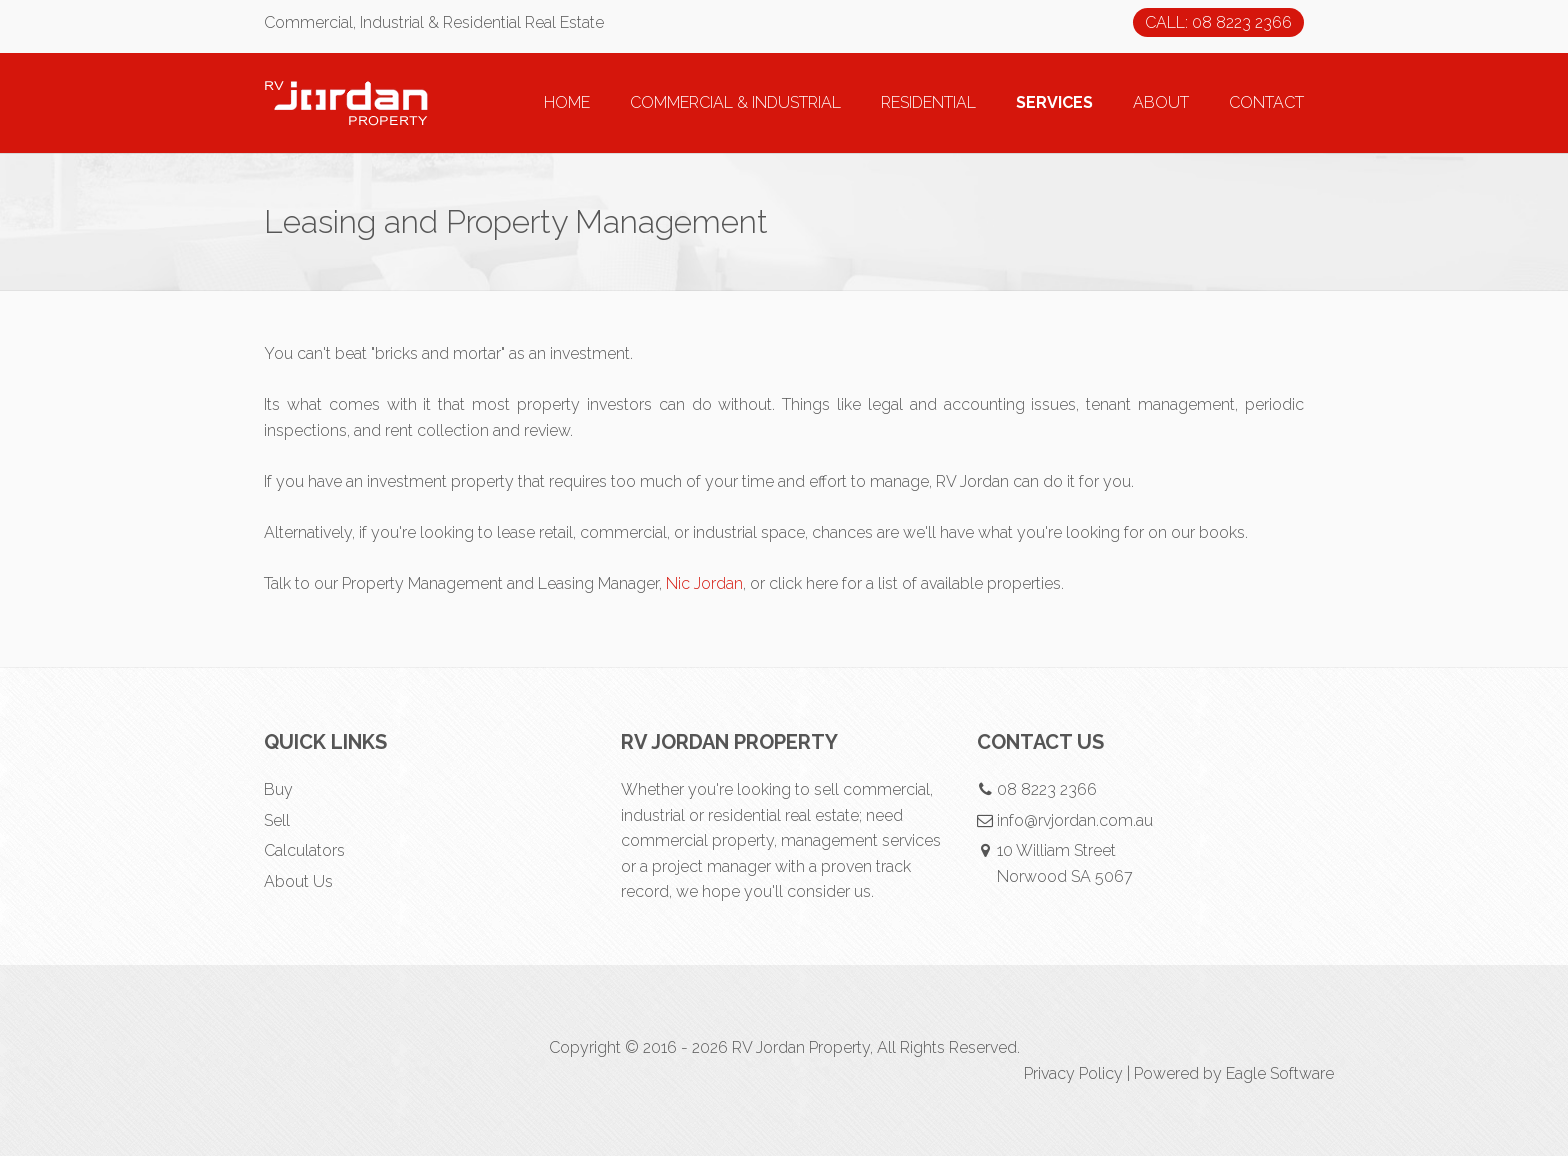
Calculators (304, 850)
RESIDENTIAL (928, 102)
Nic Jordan (704, 583)
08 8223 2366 (1047, 789)
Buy (278, 789)
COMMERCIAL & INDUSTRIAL (735, 102)
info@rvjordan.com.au (1075, 820)
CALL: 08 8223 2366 (1218, 22)
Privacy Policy (1073, 1073)
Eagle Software (1280, 1073)
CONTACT (1266, 102)
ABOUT (1161, 102)
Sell (277, 820)
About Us (298, 881)
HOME (567, 102)
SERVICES (1054, 102)
